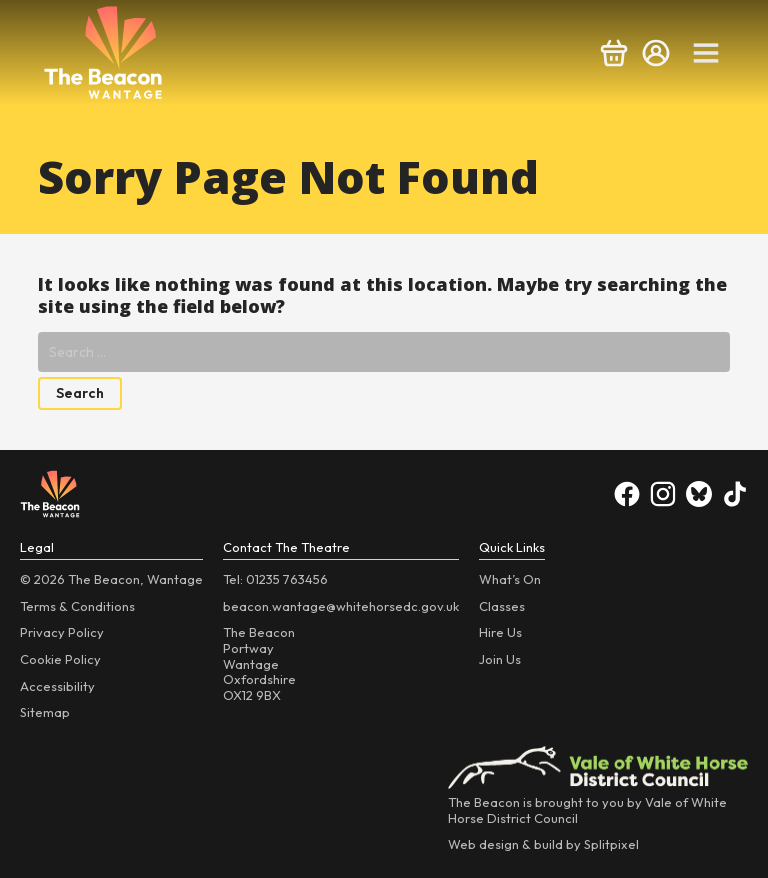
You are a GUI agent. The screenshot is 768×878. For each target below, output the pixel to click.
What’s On (510, 579)
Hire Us (500, 632)
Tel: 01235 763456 (275, 579)
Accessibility (57, 686)
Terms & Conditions (77, 606)
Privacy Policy (62, 632)
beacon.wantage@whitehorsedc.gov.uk (341, 606)
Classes (502, 606)
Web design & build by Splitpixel (543, 844)
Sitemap (45, 712)
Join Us (500, 659)
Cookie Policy (60, 659)
